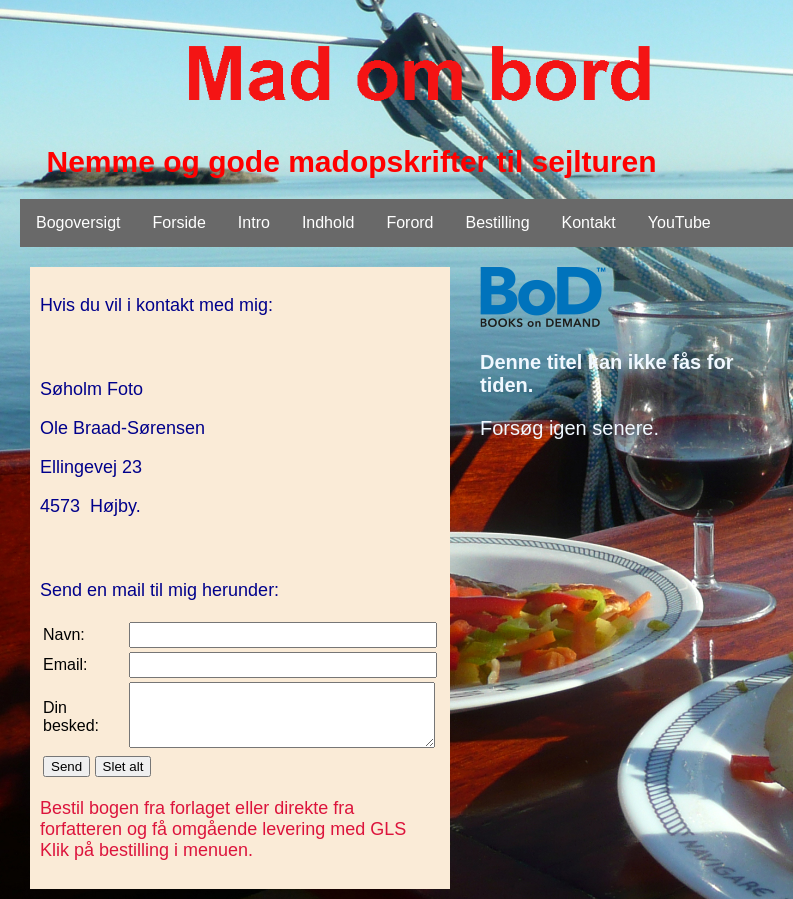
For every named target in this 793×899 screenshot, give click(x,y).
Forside (179, 222)
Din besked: (71, 722)
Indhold (328, 222)
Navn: (64, 634)
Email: (65, 664)
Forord (409, 222)
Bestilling (498, 222)
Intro (254, 222)
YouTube (679, 222)
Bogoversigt (78, 222)
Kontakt (589, 222)
